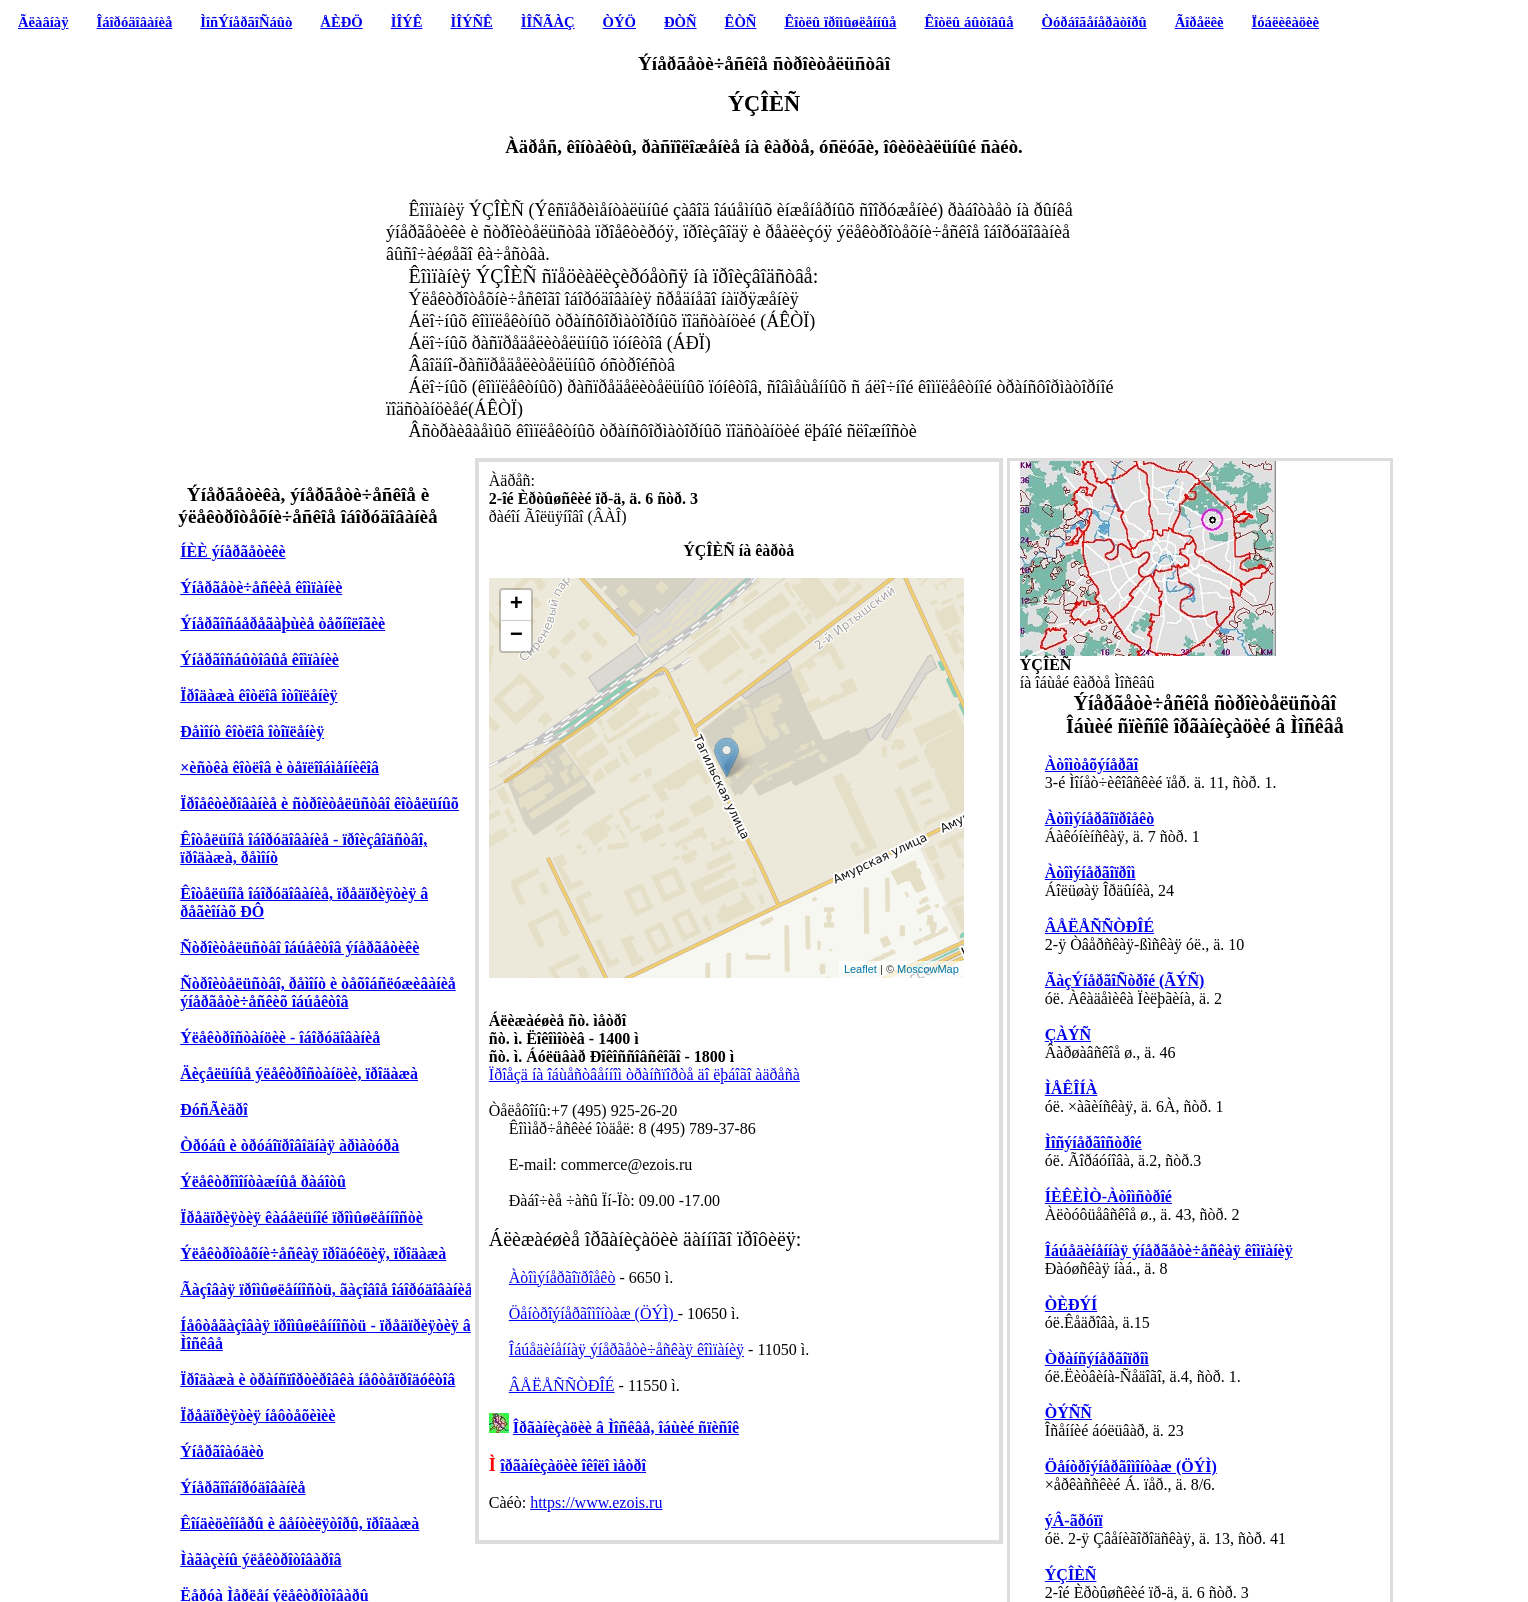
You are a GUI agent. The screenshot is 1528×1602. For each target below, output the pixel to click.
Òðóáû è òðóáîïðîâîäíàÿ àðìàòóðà (289, 1145)
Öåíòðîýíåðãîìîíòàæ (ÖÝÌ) (593, 1313)
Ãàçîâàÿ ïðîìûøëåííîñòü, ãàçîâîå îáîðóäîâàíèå (326, 1289)
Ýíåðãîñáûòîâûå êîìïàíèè (259, 659)
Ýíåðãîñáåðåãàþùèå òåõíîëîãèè (282, 623)
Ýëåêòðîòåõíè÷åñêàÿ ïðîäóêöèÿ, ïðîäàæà (313, 1253)
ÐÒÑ (680, 22)
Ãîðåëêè (1199, 22)
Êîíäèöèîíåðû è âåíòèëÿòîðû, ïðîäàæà (299, 1523)
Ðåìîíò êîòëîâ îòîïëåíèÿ (252, 731)
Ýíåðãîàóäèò (222, 1451)
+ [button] (516, 605)
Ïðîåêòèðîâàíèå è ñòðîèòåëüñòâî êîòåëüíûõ (319, 803)
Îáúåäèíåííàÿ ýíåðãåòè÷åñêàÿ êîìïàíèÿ (626, 1349)
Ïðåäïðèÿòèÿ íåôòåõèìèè (257, 1415)
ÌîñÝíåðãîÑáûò (246, 22)
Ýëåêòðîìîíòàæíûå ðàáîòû (263, 1181)
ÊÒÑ (741, 22)
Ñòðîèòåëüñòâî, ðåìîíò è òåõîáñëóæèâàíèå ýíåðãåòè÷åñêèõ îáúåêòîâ (318, 992)
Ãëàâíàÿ (43, 22)
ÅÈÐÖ (341, 22)
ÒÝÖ (619, 22)
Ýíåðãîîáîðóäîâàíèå (242, 1487)
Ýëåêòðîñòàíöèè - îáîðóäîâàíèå (280, 1037)
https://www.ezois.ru (596, 1502)
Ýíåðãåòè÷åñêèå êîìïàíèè (261, 587)
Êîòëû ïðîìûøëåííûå (840, 22)
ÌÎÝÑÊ (471, 22)
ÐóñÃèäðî (214, 1109)
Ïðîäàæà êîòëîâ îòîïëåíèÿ (258, 695)
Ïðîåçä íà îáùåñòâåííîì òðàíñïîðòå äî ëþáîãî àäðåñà (644, 1074)
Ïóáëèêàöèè (1286, 22)
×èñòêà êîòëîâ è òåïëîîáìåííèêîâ (279, 767)
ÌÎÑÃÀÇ (548, 22)
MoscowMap (928, 969)
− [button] (516, 636)
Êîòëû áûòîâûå (968, 22)
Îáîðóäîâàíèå (135, 22)
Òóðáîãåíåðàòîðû (1094, 22)
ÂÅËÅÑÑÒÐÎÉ (562, 1385)
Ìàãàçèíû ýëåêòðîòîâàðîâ (260, 1559)
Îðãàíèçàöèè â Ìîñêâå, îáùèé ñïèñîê (626, 1427)
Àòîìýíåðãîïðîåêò (562, 1277)
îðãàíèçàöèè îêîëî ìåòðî (573, 1465)
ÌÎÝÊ (407, 22)
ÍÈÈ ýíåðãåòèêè (232, 551)
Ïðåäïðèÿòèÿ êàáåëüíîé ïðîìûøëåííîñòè (301, 1217)
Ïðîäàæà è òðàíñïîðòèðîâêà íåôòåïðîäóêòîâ (317, 1379)
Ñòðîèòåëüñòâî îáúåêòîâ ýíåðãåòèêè (299, 947)
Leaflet (860, 969)
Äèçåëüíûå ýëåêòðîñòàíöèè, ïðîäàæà (299, 1073)
